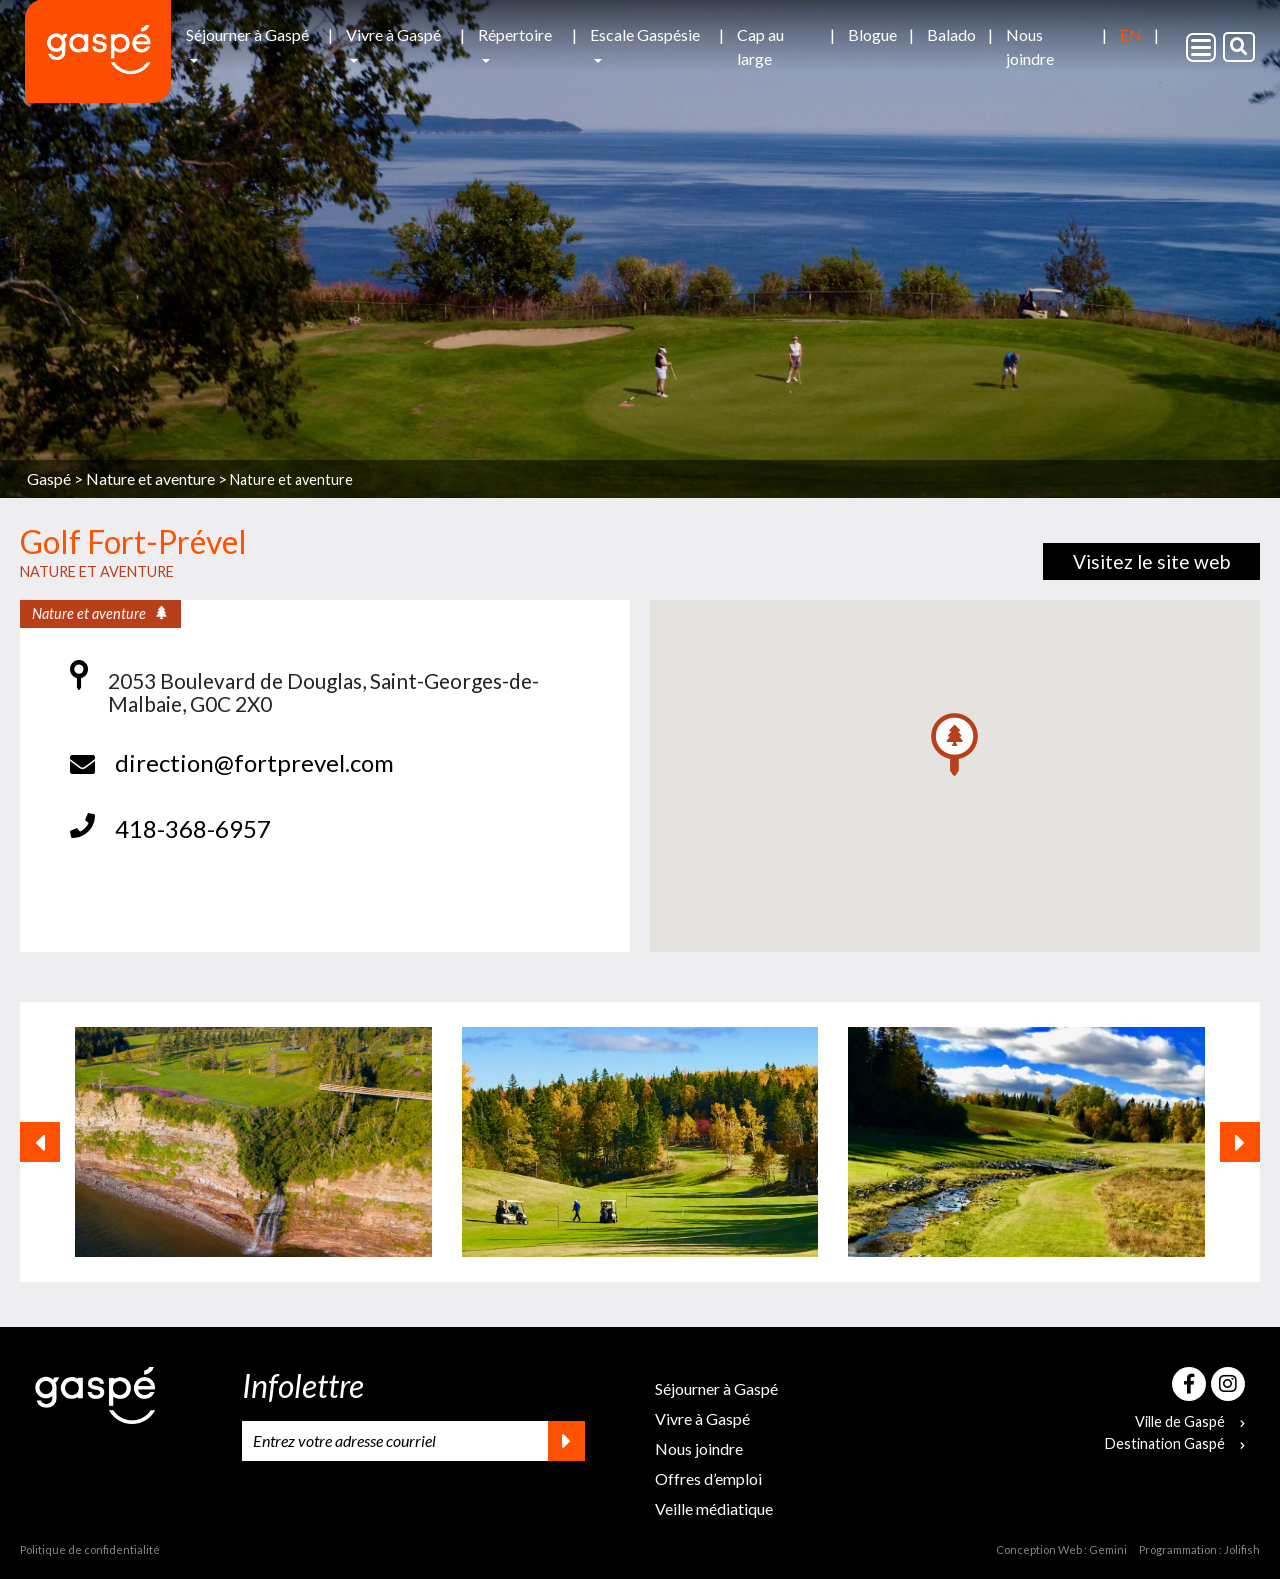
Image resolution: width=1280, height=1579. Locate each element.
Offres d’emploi (708, 1478)
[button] (954, 744)
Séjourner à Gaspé (247, 34)
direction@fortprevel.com (254, 762)
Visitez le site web (1151, 561)
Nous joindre (1030, 46)
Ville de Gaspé (1190, 1421)
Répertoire (515, 34)
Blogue (872, 34)
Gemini (1108, 1549)
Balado (951, 34)
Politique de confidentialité (90, 1549)
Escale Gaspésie (645, 34)
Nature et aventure (291, 479)
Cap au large (760, 46)
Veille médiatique (714, 1508)
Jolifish (1242, 1549)
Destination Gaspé (1175, 1443)
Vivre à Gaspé (393, 34)
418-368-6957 (193, 828)
